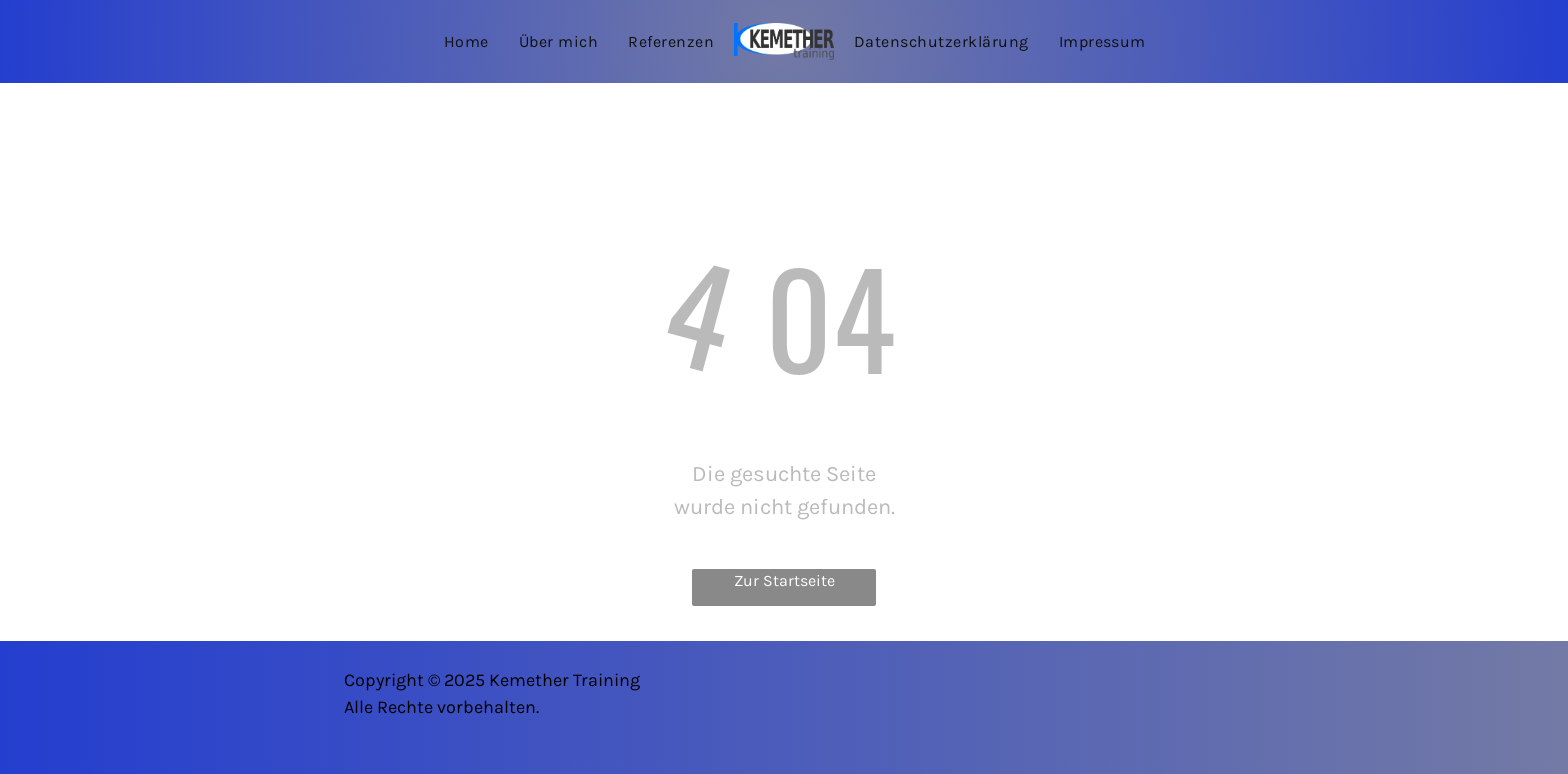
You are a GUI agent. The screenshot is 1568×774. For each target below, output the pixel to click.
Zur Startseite (784, 580)
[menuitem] (466, 41)
